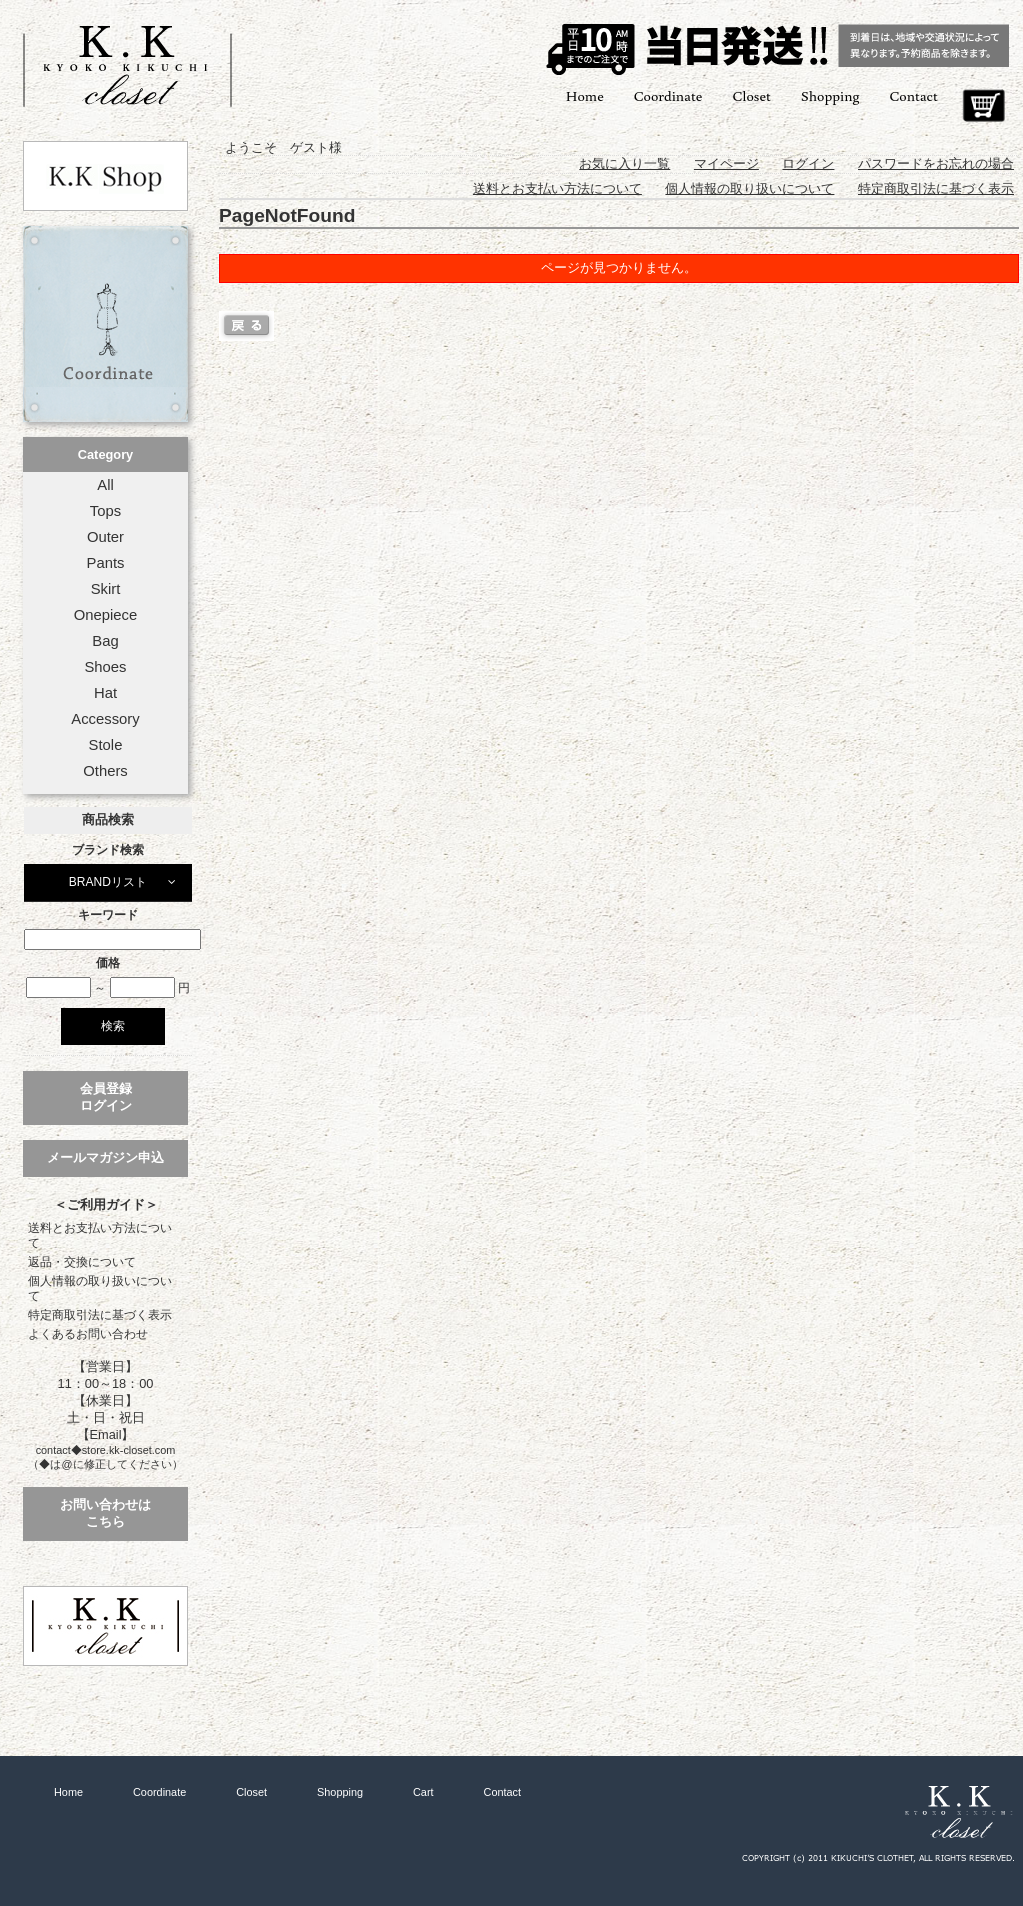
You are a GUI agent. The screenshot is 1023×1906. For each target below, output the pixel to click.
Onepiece (105, 615)
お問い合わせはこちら (105, 1513)
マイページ (726, 163)
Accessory (105, 719)
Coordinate (668, 95)
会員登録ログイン (106, 1097)
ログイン (808, 163)
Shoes (105, 667)
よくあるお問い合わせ (88, 1334)
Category (105, 454)
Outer (105, 537)
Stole (106, 745)
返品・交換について (82, 1262)
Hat (105, 693)
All (105, 485)
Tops (105, 511)
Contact (914, 95)
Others (105, 771)
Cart (983, 106)
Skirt (106, 589)
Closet (751, 95)
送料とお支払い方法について (100, 1235)
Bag (105, 641)
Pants (106, 563)
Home (585, 95)
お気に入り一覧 (624, 163)
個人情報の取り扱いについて (100, 1288)
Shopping (830, 95)
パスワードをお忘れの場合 (936, 163)
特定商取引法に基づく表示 (100, 1315)
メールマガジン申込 (105, 1157)
